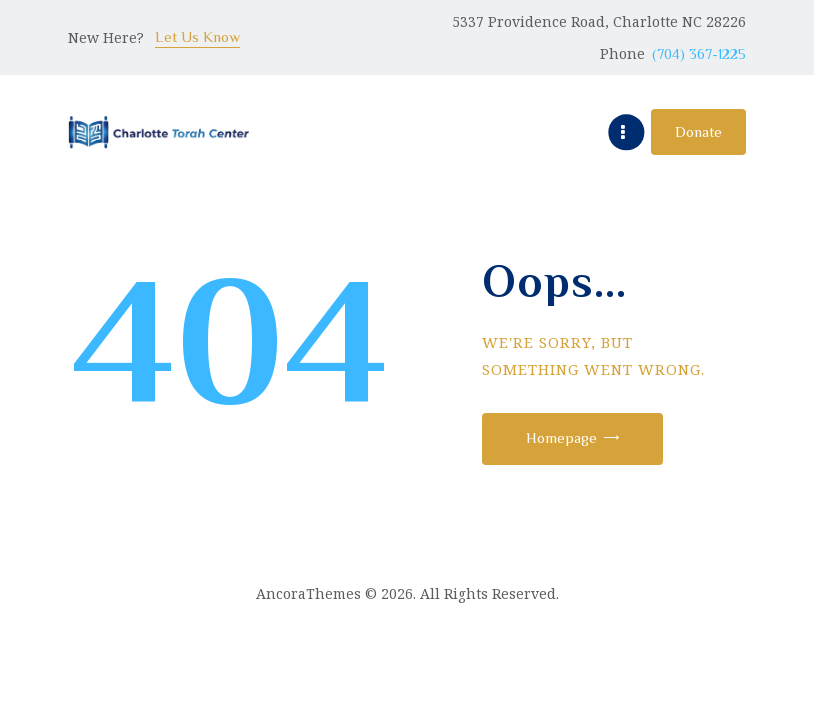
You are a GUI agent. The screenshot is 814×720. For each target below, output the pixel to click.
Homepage (562, 437)
